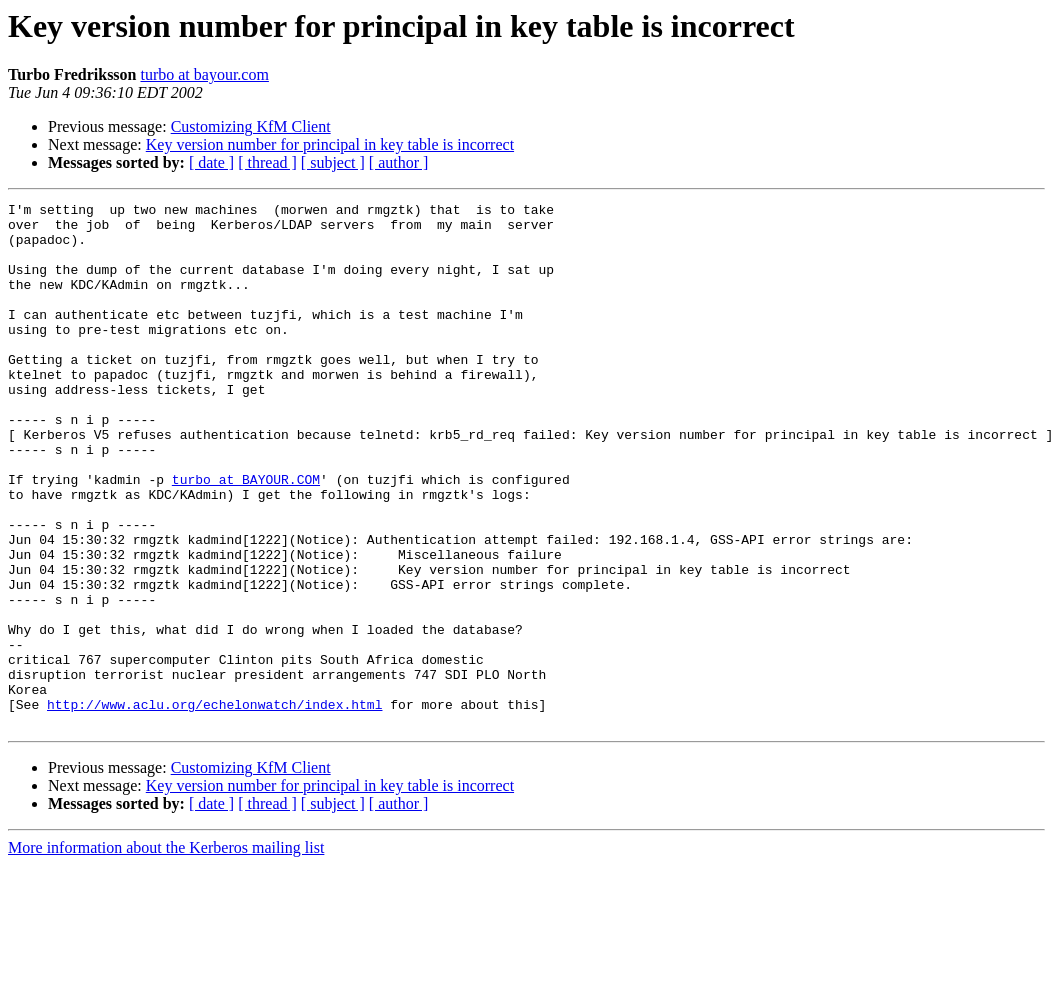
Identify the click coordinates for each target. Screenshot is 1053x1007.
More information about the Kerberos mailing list (166, 952)
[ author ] (399, 162)
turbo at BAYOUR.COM (246, 536)
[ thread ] (267, 162)
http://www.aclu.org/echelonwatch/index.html (214, 806)
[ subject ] (333, 162)
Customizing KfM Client (251, 126)
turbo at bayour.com (204, 74)
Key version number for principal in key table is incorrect (330, 144)
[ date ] (211, 162)
